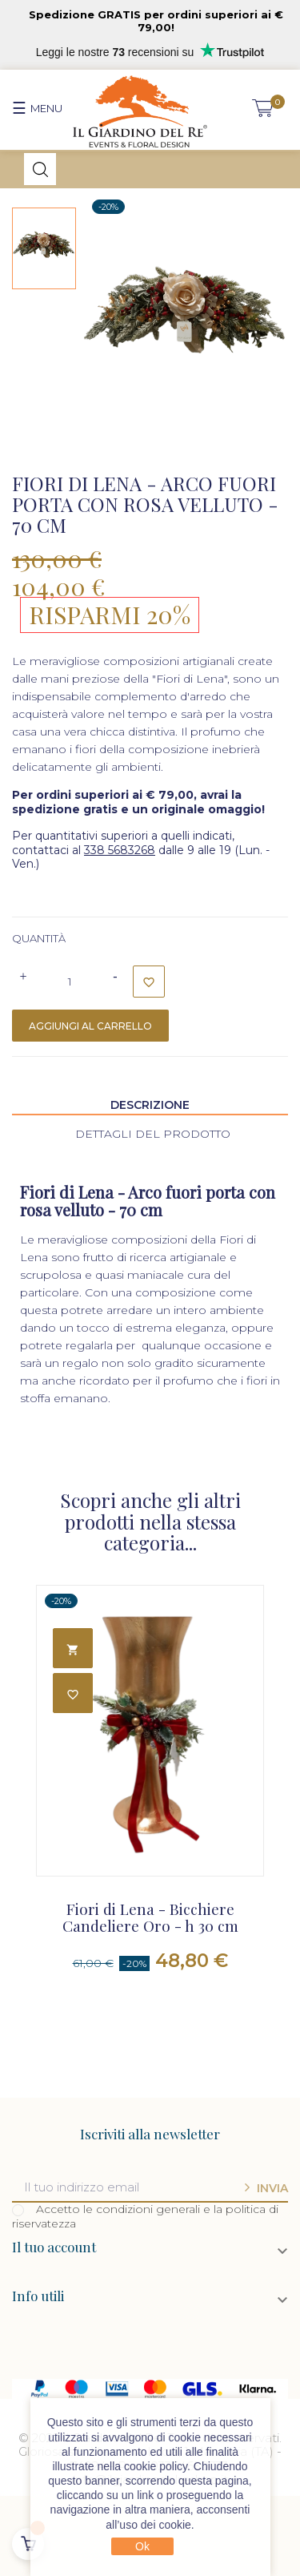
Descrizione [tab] (150, 1105)
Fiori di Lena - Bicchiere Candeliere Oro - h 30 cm (150, 1918)
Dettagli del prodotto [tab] (152, 1134)
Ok (142, 2546)
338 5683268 (119, 850)
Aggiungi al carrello (90, 1026)
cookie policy (155, 2466)
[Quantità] (70, 981)
